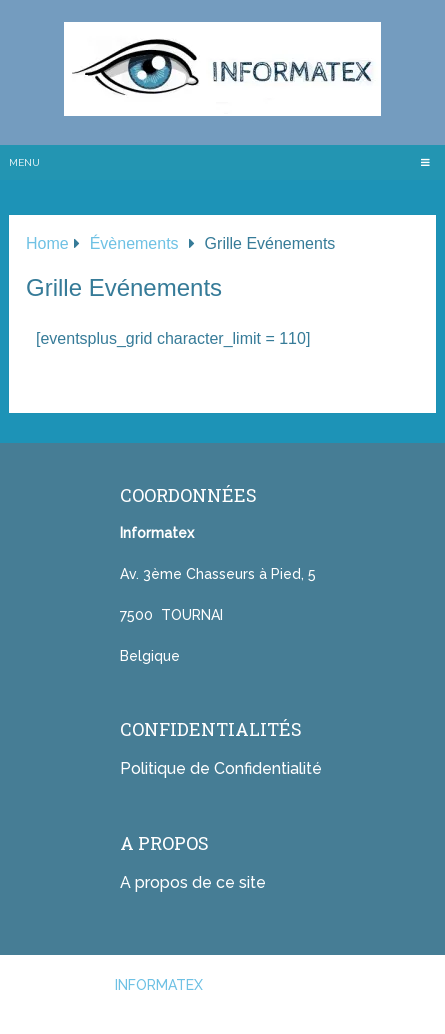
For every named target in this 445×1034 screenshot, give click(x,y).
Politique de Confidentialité (221, 768)
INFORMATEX (159, 985)
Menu (24, 162)
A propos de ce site (193, 882)
